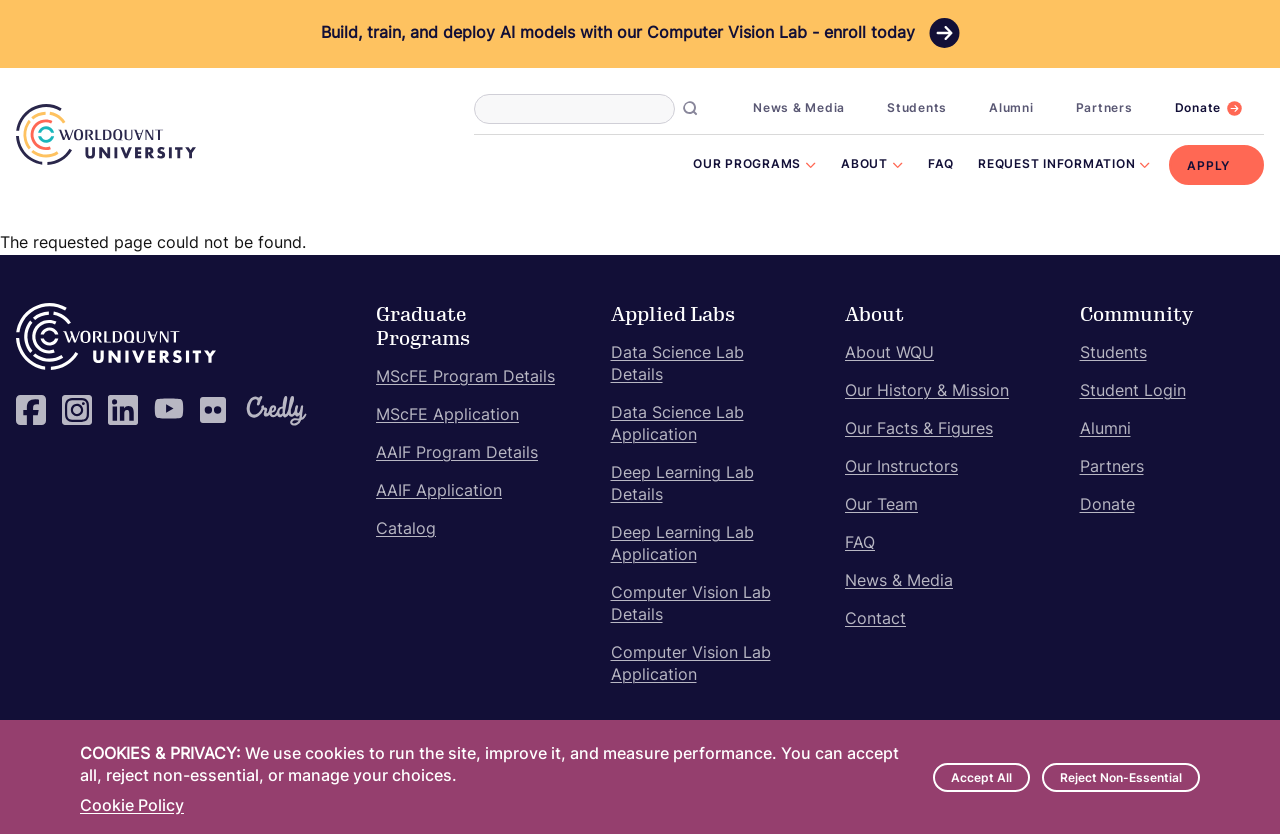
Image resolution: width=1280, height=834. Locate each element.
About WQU (889, 354)
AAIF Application (439, 492)
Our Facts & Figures (919, 430)
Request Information (1056, 165)
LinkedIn (123, 410)
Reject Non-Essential (1121, 779)
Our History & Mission (927, 392)
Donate (1198, 109)
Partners (1104, 109)
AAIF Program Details (457, 454)
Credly (261, 410)
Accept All (981, 779)
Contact (875, 620)
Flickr (215, 410)
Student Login (1133, 392)
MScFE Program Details (465, 378)
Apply (1208, 167)
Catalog (406, 530)
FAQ (941, 165)
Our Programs (747, 165)
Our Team (881, 506)
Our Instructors (901, 468)
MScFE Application (447, 416)
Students (917, 109)
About (864, 165)
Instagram (77, 410)
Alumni (1011, 109)
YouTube (169, 410)
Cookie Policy (132, 807)
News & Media (799, 109)
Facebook (31, 410)
